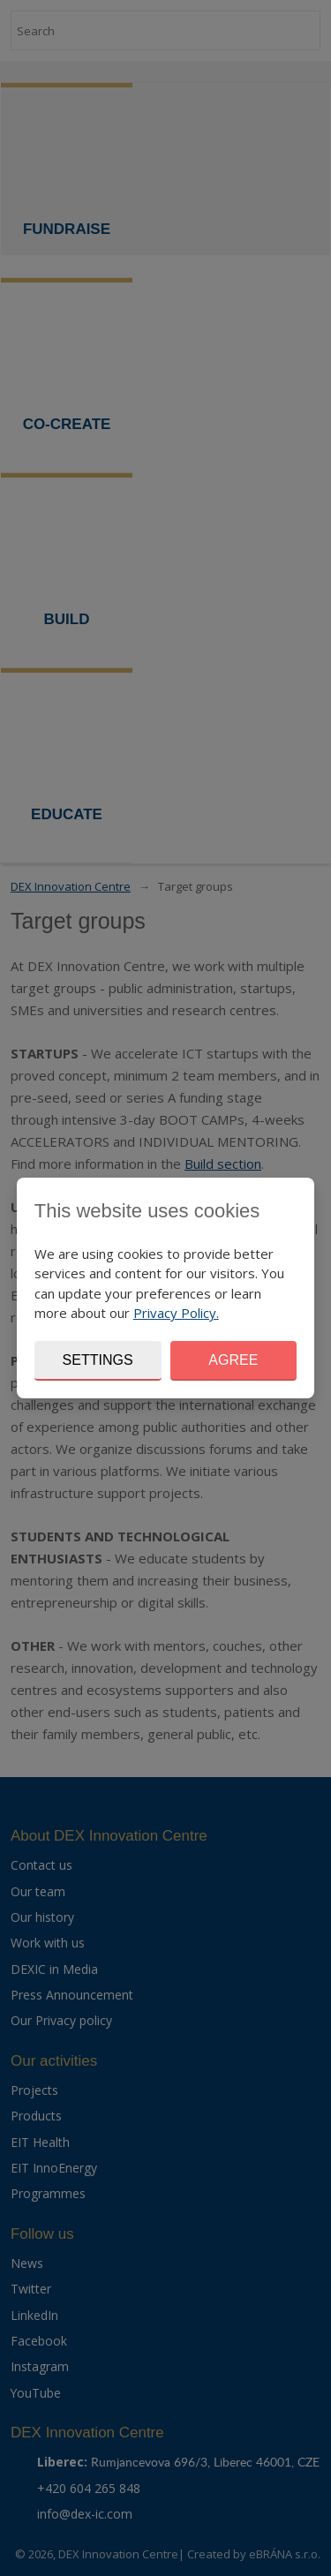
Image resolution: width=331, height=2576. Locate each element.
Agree (233, 1359)
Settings (98, 1359)
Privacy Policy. (176, 1313)
